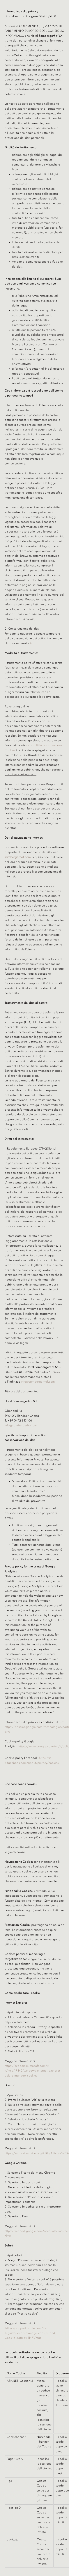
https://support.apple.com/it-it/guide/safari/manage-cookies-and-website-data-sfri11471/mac (30, 2333)
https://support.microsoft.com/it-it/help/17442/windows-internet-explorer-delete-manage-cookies (33, 2071)
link (31, 643)
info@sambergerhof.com (38, 1381)
